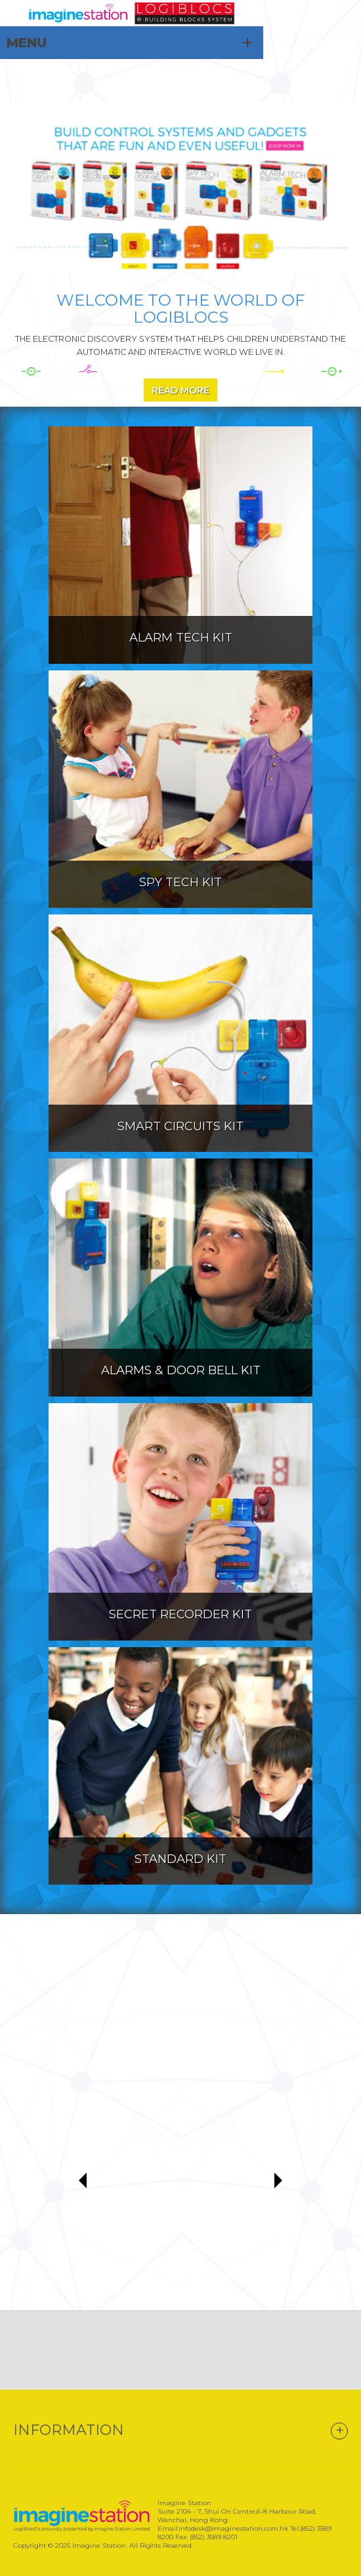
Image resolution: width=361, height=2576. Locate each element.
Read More (180, 390)
